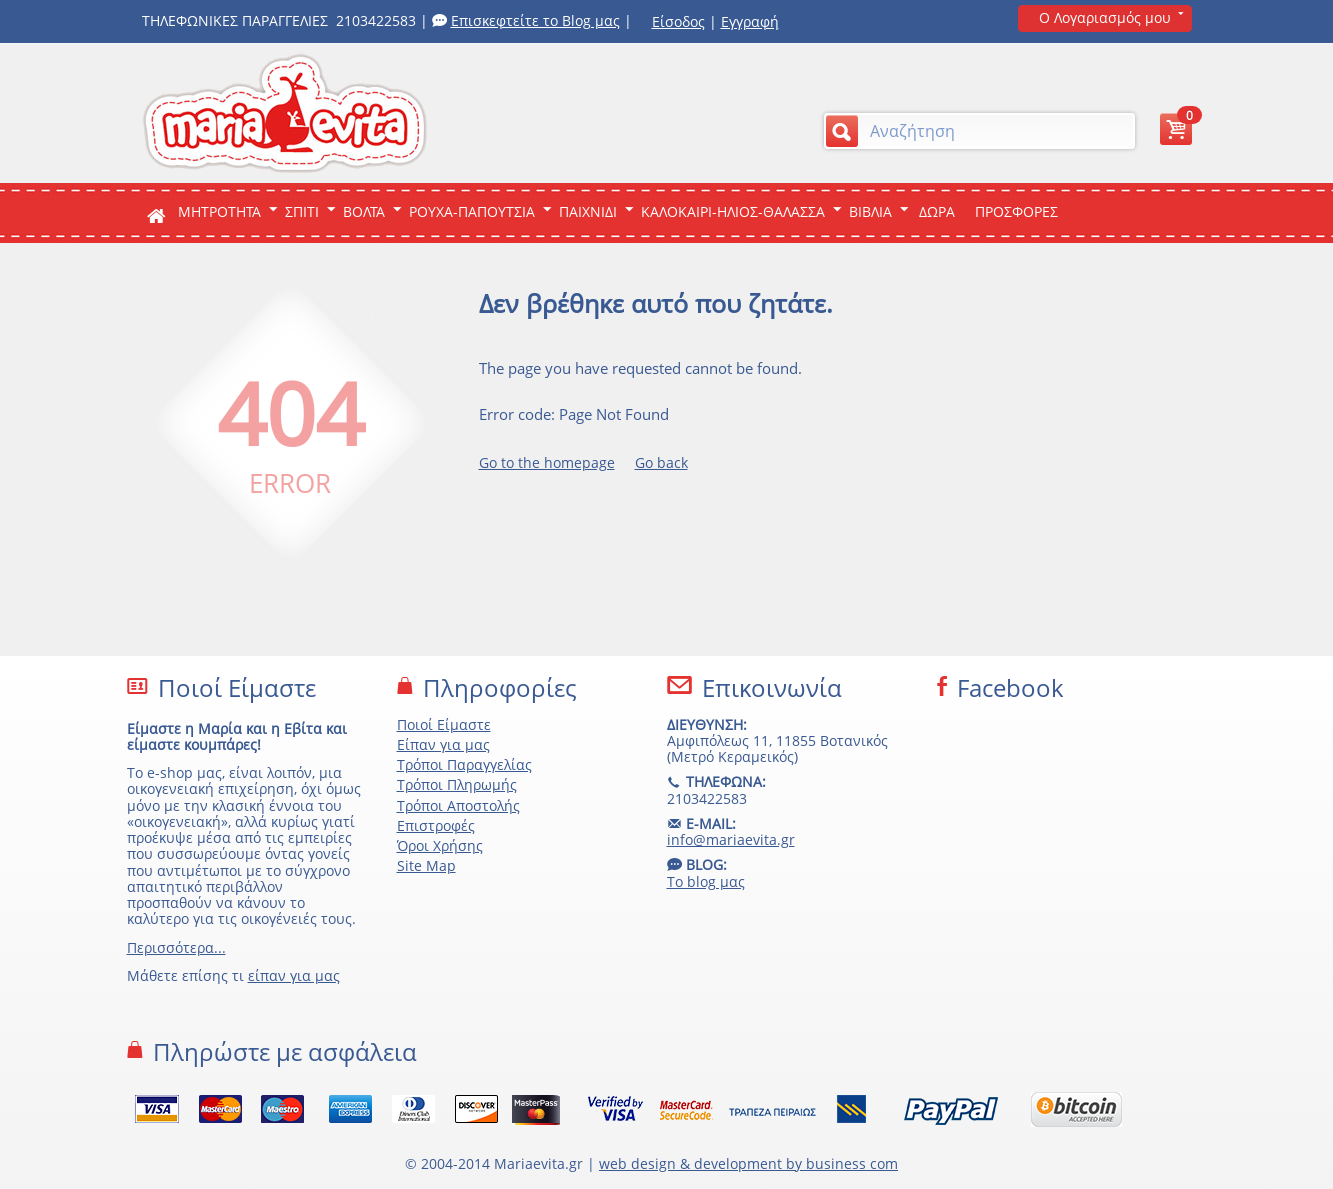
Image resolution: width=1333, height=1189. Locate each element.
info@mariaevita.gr (731, 839)
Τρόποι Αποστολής (458, 805)
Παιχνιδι (588, 211)
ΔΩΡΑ (937, 211)
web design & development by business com (748, 1163)
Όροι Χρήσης (440, 845)
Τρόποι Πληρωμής (457, 784)
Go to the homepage (547, 462)
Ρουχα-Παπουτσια (472, 211)
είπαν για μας (294, 975)
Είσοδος (678, 21)
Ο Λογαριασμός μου (1105, 17)
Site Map (426, 865)
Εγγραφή (750, 21)
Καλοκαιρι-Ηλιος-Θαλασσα (733, 211)
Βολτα (364, 211)
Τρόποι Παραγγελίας (464, 764)
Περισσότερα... (176, 947)
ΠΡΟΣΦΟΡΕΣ (1016, 211)
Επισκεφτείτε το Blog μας (535, 20)
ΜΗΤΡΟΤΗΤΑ (219, 211)
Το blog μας (706, 881)
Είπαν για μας (443, 744)
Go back (661, 462)
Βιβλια (870, 211)
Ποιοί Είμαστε (444, 724)
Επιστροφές (436, 825)
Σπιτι (302, 211)
